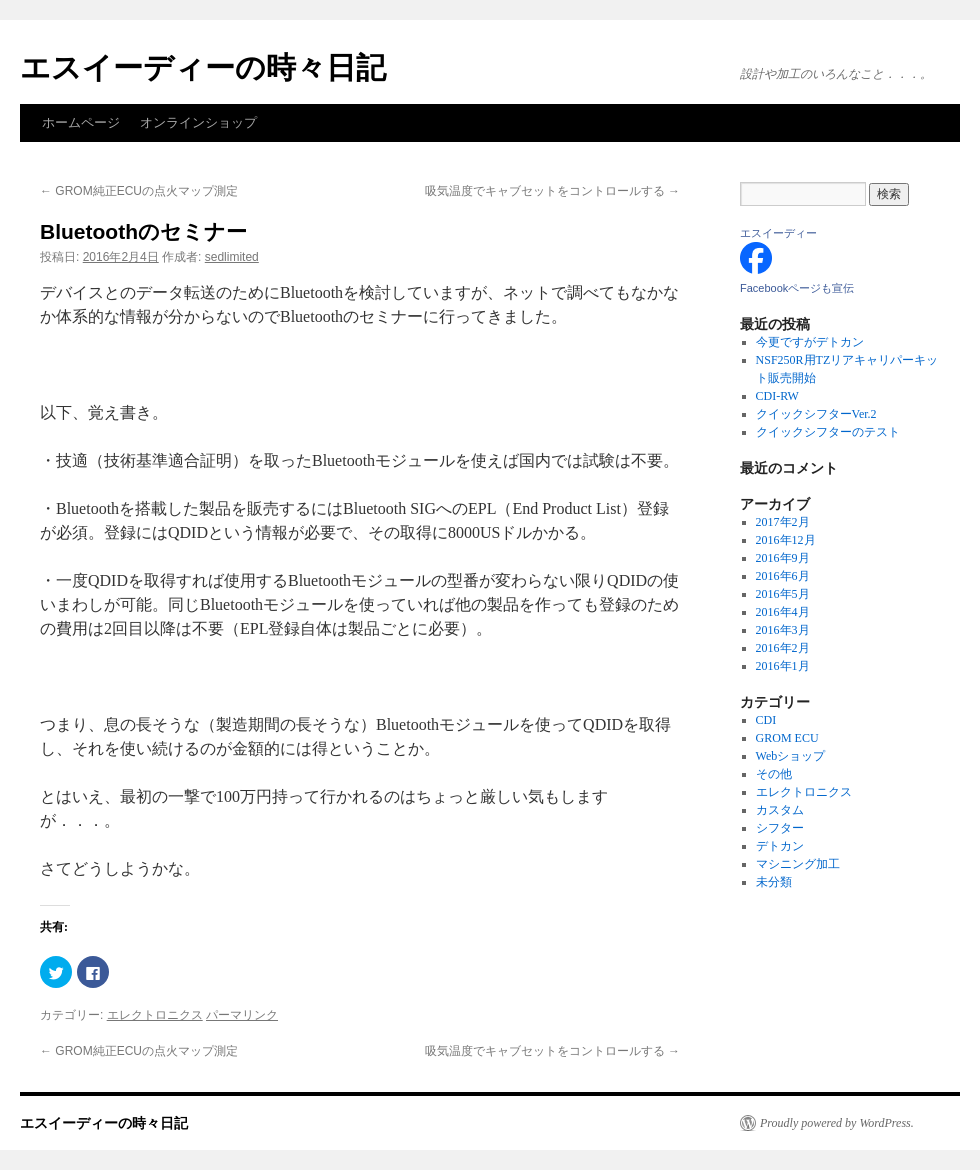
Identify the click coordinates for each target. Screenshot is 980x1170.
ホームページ (81, 122)
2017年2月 (783, 522)
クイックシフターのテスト (828, 432)
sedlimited (232, 257)
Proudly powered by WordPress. (837, 1123)
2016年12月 (786, 540)
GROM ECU (787, 738)
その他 (774, 774)
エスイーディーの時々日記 (203, 67)
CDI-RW (777, 396)
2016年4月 (783, 612)
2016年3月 (783, 630)
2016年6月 (783, 576)
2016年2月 (783, 648)
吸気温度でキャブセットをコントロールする (552, 191)
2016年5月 (783, 594)
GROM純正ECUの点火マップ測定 (139, 191)
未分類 (774, 882)
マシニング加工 (798, 864)
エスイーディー (778, 233)
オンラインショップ (198, 122)
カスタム (780, 810)
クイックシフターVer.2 (816, 414)
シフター (780, 828)
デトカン (780, 846)
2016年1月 (783, 666)
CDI (766, 720)
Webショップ (791, 756)
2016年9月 (783, 558)
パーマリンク (242, 1015)
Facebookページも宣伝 (797, 288)
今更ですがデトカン (810, 342)
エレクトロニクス (155, 1015)
